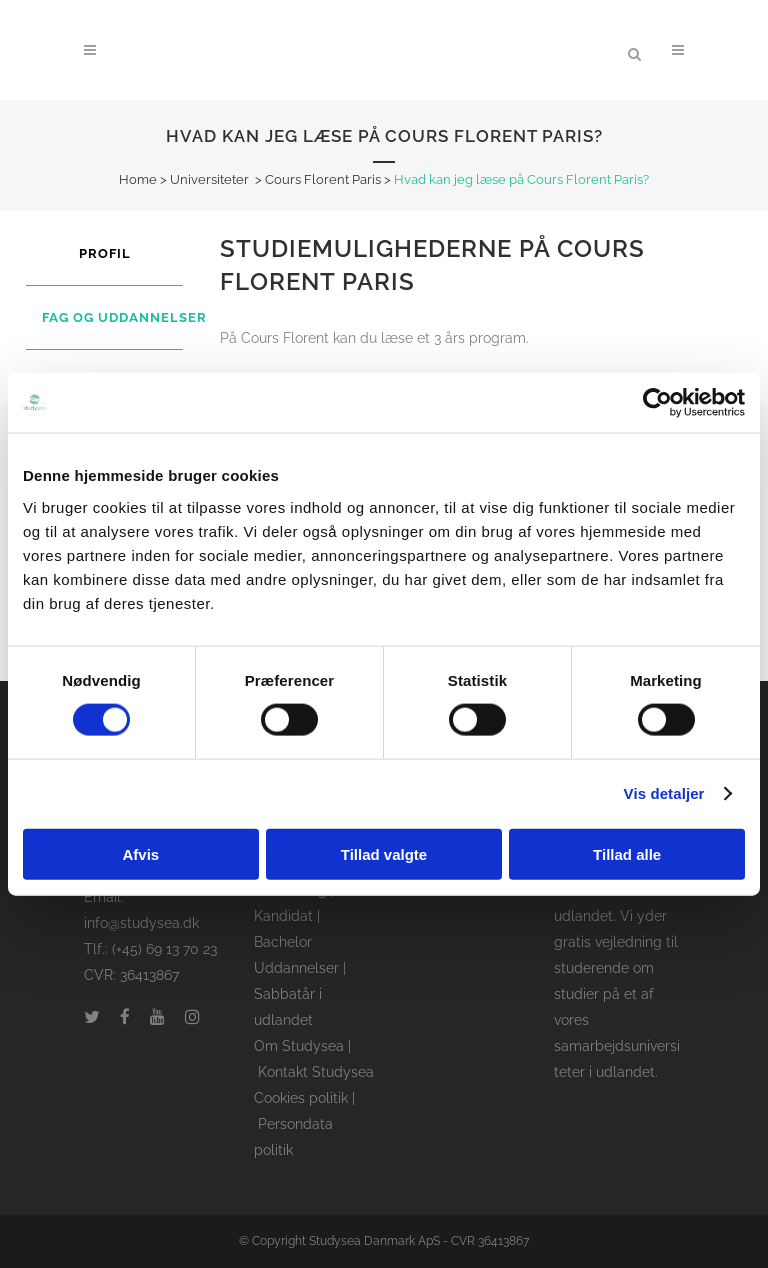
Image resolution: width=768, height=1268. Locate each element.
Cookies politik (301, 1098)
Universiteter (209, 179)
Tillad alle (627, 853)
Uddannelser (296, 968)
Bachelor (283, 942)
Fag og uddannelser (124, 317)
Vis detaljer (664, 793)
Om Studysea (299, 1046)
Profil (105, 253)
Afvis (140, 853)
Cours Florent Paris (323, 179)
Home (138, 179)
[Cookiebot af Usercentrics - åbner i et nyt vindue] (657, 403)
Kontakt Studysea (316, 1072)
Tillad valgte (384, 853)
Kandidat (283, 916)
